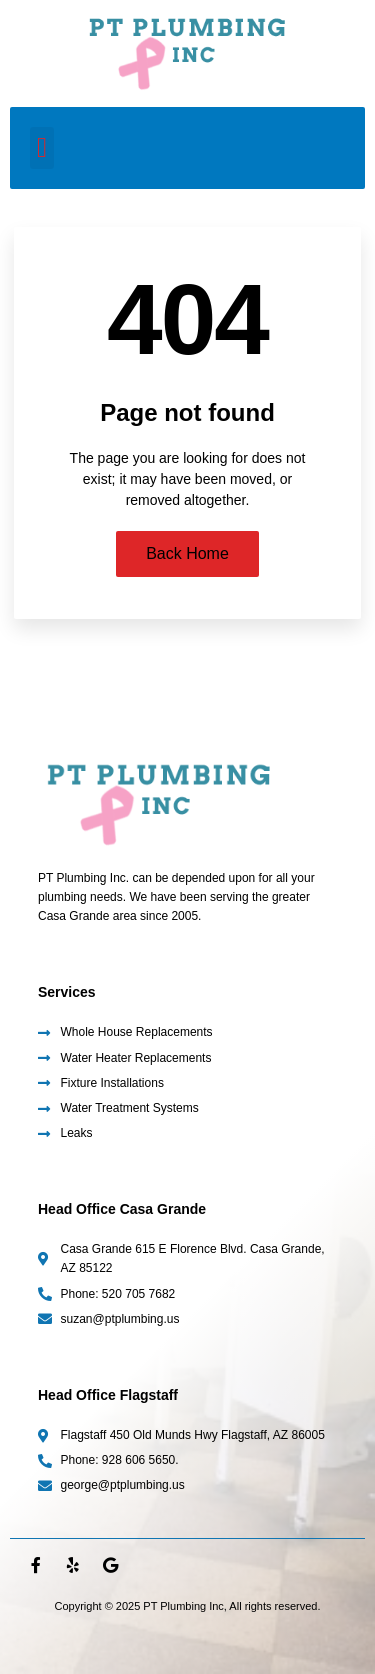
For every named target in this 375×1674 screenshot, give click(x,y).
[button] (42, 148)
